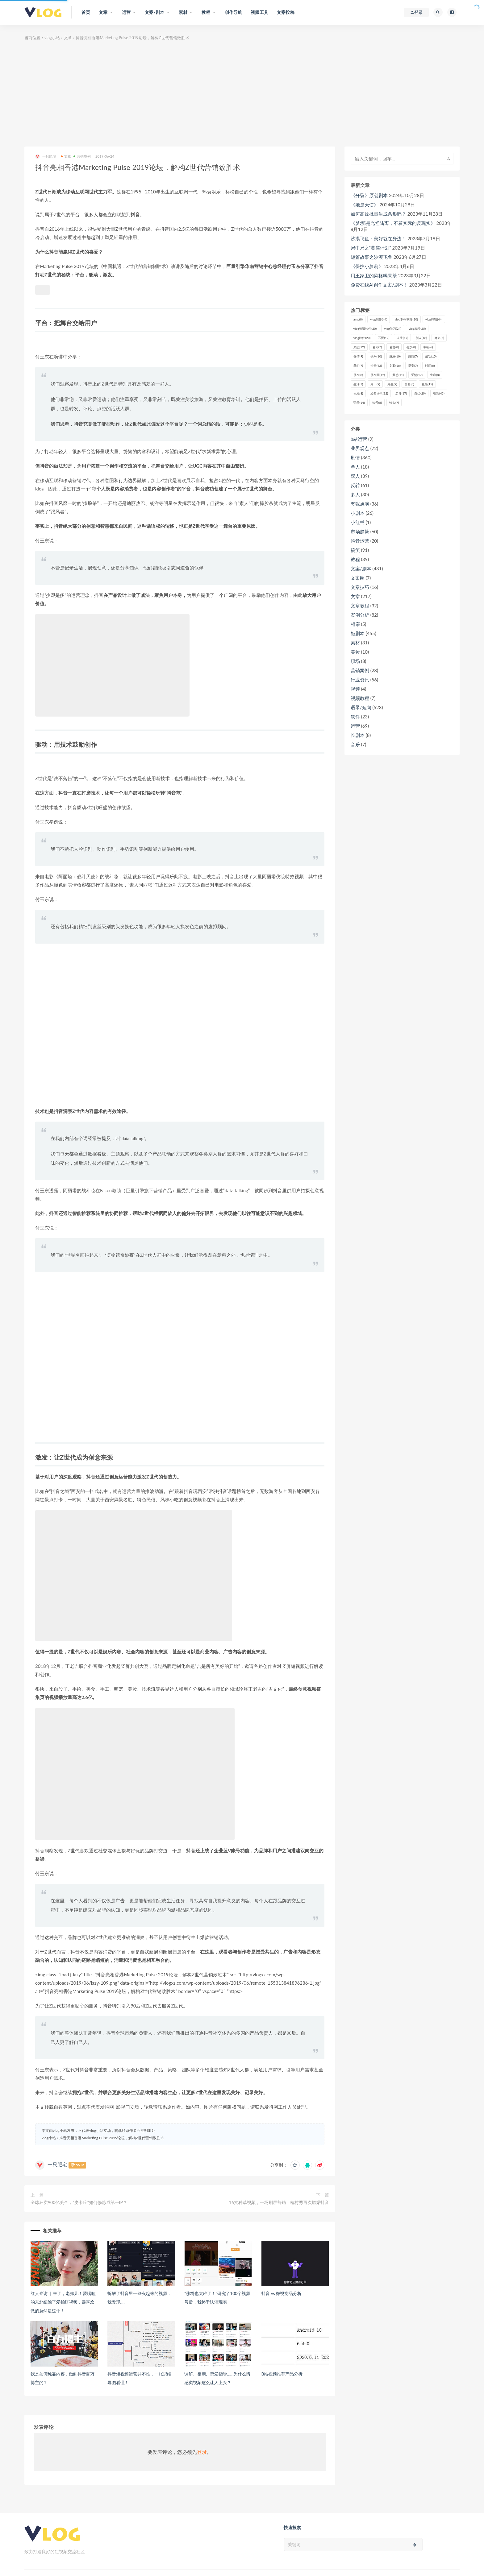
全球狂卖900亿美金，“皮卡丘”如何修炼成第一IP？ (79, 2202)
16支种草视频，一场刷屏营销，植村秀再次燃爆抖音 (279, 2202)
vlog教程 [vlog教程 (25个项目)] (417, 328)
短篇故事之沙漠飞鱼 (371, 257)
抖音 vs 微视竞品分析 (281, 2293)
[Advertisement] (242, 94)
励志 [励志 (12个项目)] (359, 347)
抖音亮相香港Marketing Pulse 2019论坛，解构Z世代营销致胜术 (111, 2138)
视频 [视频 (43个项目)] (438, 393)
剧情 (355, 457)
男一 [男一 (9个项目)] (375, 384)
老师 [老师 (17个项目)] (401, 393)
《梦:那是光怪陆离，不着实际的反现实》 (393, 223)
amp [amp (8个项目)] (358, 319)
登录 (202, 2452)
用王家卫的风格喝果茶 (374, 275)
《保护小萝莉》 (367, 266)
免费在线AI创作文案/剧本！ (379, 284)
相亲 (355, 624)
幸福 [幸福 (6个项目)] (428, 347)
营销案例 (82, 156)
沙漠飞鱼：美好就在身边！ (378, 238)
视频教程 (360, 698)
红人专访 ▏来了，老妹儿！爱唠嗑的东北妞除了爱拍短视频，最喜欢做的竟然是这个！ (63, 2302)
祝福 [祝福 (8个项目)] (358, 393)
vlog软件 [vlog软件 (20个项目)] (361, 338)
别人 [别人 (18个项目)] (421, 338)
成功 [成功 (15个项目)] (430, 356)
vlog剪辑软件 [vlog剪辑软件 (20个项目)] (365, 328)
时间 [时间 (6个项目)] (430, 365)
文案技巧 (360, 587)
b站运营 (359, 439)
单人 (355, 466)
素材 (355, 642)
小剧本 (358, 513)
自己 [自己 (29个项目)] (420, 393)
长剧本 (358, 735)
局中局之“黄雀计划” (371, 247)
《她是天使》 (364, 204)
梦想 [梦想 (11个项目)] (398, 375)
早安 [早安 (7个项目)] (413, 365)
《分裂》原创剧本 (369, 195)
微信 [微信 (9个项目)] (358, 356)
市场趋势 (360, 531)
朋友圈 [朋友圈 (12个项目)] (377, 375)
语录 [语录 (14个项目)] (359, 402)
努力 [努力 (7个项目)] (439, 338)
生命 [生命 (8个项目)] (435, 375)
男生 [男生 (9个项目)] (392, 384)
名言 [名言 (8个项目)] (394, 347)
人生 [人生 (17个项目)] (402, 338)
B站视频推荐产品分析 (281, 2373)
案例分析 (360, 615)
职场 (355, 661)
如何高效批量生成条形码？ (378, 214)
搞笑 (355, 550)
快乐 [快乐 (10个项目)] (376, 356)
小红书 (358, 522)
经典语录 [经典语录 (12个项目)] (379, 393)
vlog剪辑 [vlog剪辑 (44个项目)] (433, 319)
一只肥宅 (45, 156)
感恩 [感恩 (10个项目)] (395, 356)
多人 (355, 494)
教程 (355, 559)
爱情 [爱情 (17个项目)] (417, 375)
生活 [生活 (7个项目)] (358, 384)
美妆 (355, 652)
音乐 (355, 744)
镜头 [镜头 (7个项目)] (394, 402)
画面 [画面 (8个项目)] (409, 384)
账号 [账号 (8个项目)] (377, 402)
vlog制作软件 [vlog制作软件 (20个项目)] (406, 319)
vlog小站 (52, 37)
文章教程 (360, 605)
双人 (355, 476)
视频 (355, 689)
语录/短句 (361, 707)
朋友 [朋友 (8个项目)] (358, 375)
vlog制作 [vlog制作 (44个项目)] (378, 319)
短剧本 (358, 633)
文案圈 (358, 578)
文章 (68, 37)
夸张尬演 (360, 504)
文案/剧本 (361, 568)
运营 (355, 726)
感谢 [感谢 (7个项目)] (413, 356)
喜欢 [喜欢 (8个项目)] (411, 347)
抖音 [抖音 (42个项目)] (376, 365)
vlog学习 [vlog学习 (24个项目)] (392, 328)
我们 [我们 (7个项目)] (358, 365)
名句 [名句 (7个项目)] (377, 347)
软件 (355, 716)
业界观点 (360, 448)
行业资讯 (360, 679)
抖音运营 (360, 541)
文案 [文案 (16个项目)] (395, 365)
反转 (355, 485)
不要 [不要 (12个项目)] (383, 338)
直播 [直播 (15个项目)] (427, 384)
